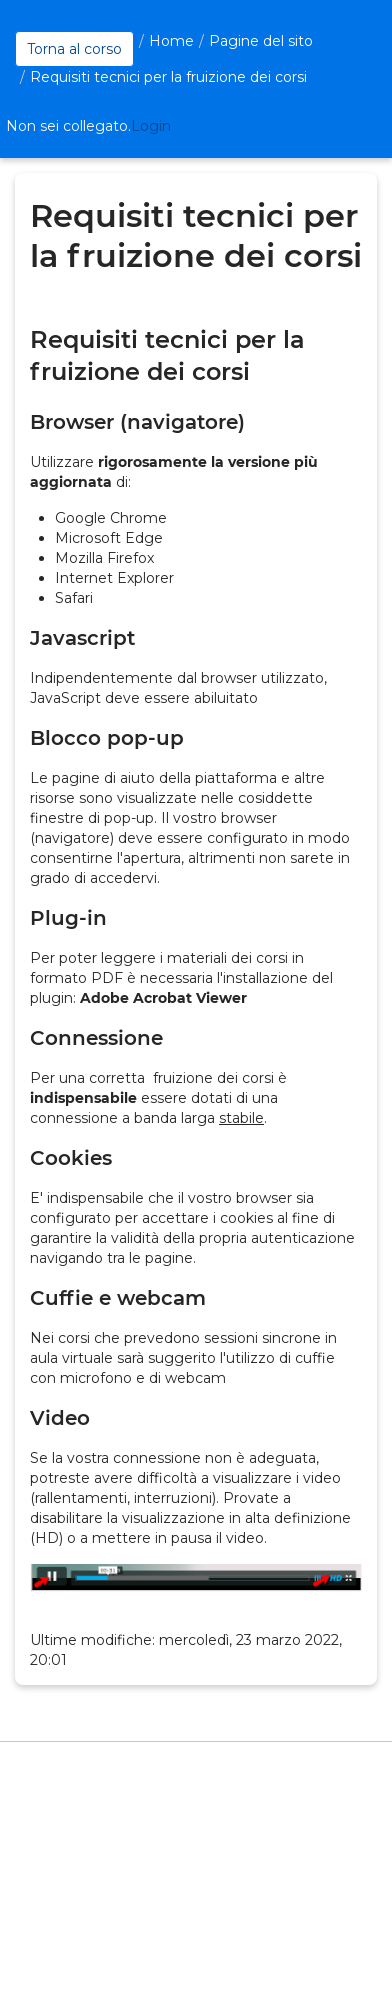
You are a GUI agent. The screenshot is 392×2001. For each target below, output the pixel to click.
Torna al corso (74, 49)
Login (151, 126)
